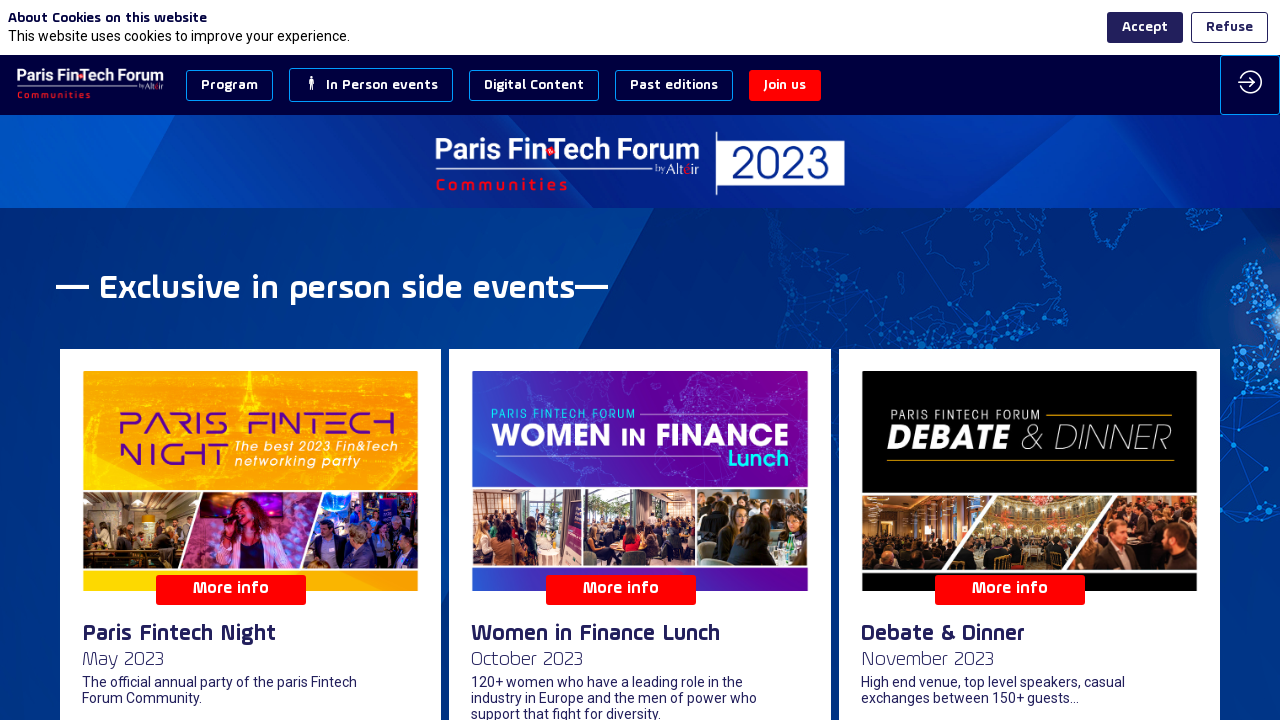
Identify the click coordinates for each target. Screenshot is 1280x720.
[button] (229, 85)
